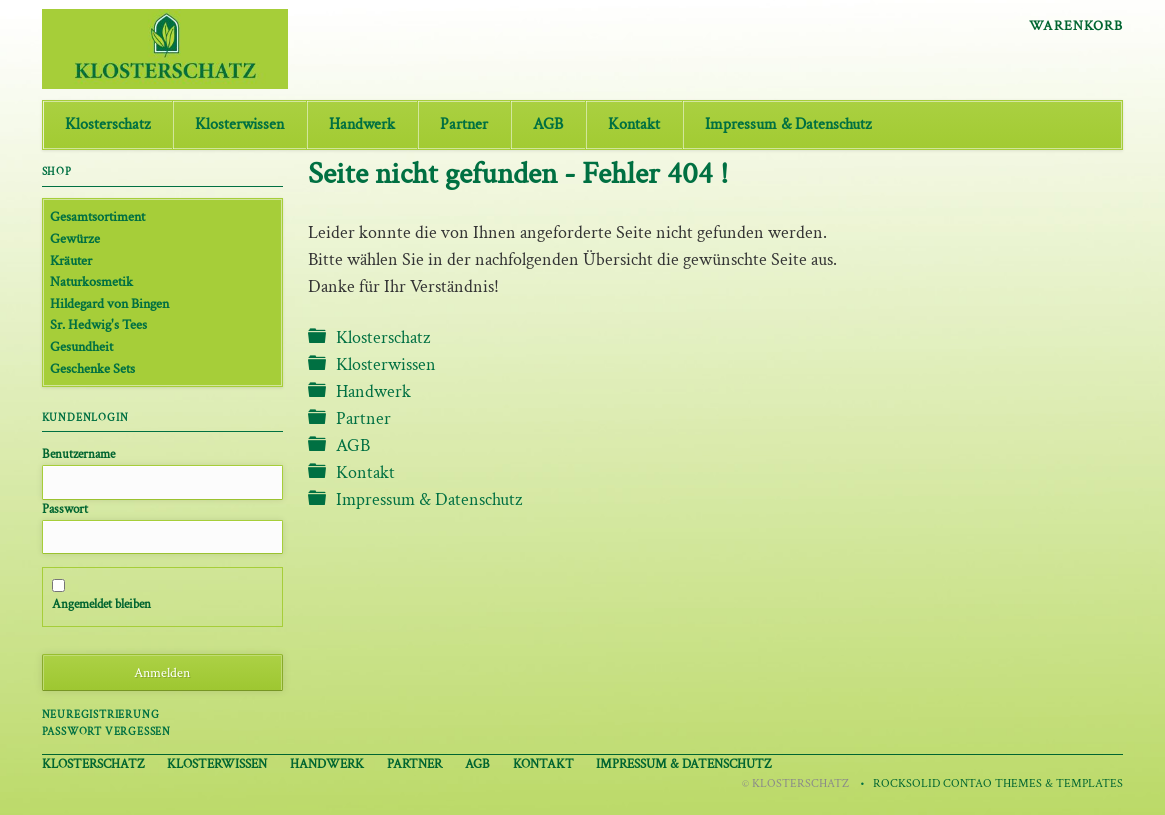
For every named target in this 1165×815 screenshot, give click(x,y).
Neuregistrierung (101, 714)
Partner (464, 124)
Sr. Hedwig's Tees (98, 324)
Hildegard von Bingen (109, 303)
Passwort (65, 509)
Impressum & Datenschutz (788, 124)
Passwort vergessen (106, 731)
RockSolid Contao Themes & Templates (998, 783)
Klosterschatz (107, 124)
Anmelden (162, 672)
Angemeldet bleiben (101, 604)
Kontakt (634, 124)
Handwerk (362, 124)
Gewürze (75, 238)
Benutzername (78, 454)
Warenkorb (1076, 26)
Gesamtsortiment (97, 216)
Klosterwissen (239, 124)
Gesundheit (81, 346)
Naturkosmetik (91, 281)
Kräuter (71, 260)
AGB (548, 124)
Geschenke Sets (92, 368)
